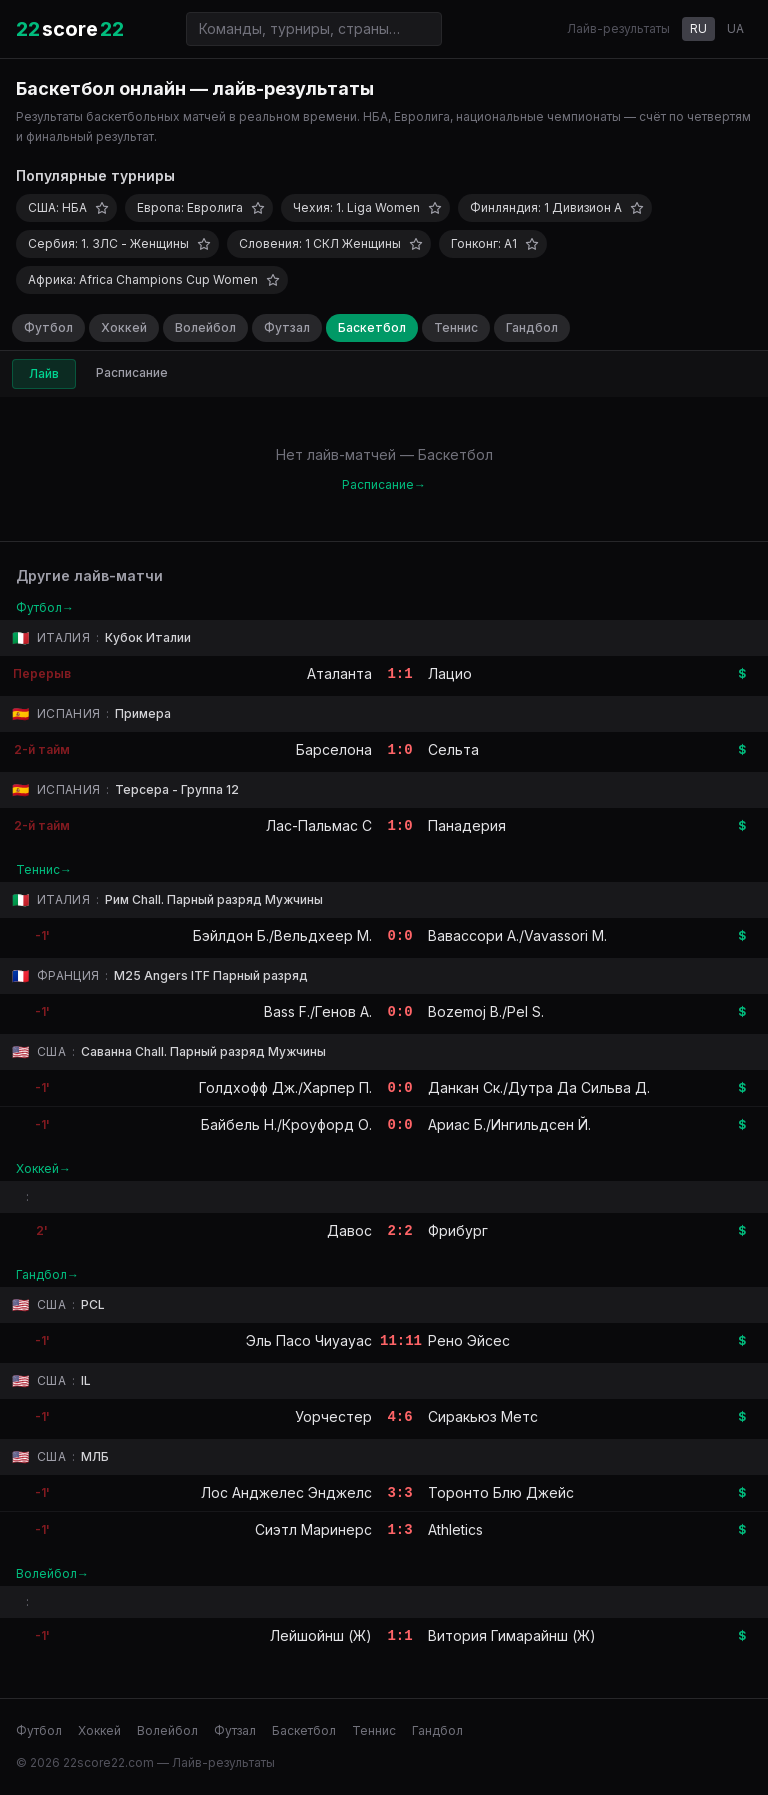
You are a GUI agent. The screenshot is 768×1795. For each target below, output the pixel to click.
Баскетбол (372, 327)
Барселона (334, 749)
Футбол (48, 327)
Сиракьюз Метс (483, 1416)
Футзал (287, 327)
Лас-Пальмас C (319, 825)
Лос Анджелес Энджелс (286, 1492)
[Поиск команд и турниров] (314, 29)
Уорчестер (333, 1416)
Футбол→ (45, 607)
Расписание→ (384, 484)
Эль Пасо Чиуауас (309, 1340)
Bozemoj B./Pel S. (486, 1011)
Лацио (450, 673)
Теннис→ (44, 869)
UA (735, 28)
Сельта (453, 749)
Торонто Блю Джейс (501, 1492)
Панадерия (467, 825)
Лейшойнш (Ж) (321, 1635)
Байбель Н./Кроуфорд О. (286, 1124)
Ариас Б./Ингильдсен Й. (509, 1124)
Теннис (456, 327)
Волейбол (205, 327)
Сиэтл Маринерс (313, 1529)
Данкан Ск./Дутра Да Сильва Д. (539, 1087)
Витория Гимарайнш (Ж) (512, 1635)
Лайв (44, 373)
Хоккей (124, 327)
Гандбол (532, 327)
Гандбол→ (47, 1274)
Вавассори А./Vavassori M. (517, 935)
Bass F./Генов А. (318, 1011)
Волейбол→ (52, 1573)
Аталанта (339, 673)
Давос (349, 1230)
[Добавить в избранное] (102, 208)
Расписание (132, 372)
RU (698, 28)
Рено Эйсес (469, 1340)
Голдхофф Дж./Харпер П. (285, 1087)
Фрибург (458, 1230)
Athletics (455, 1529)
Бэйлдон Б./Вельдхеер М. (282, 935)
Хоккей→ (43, 1168)
